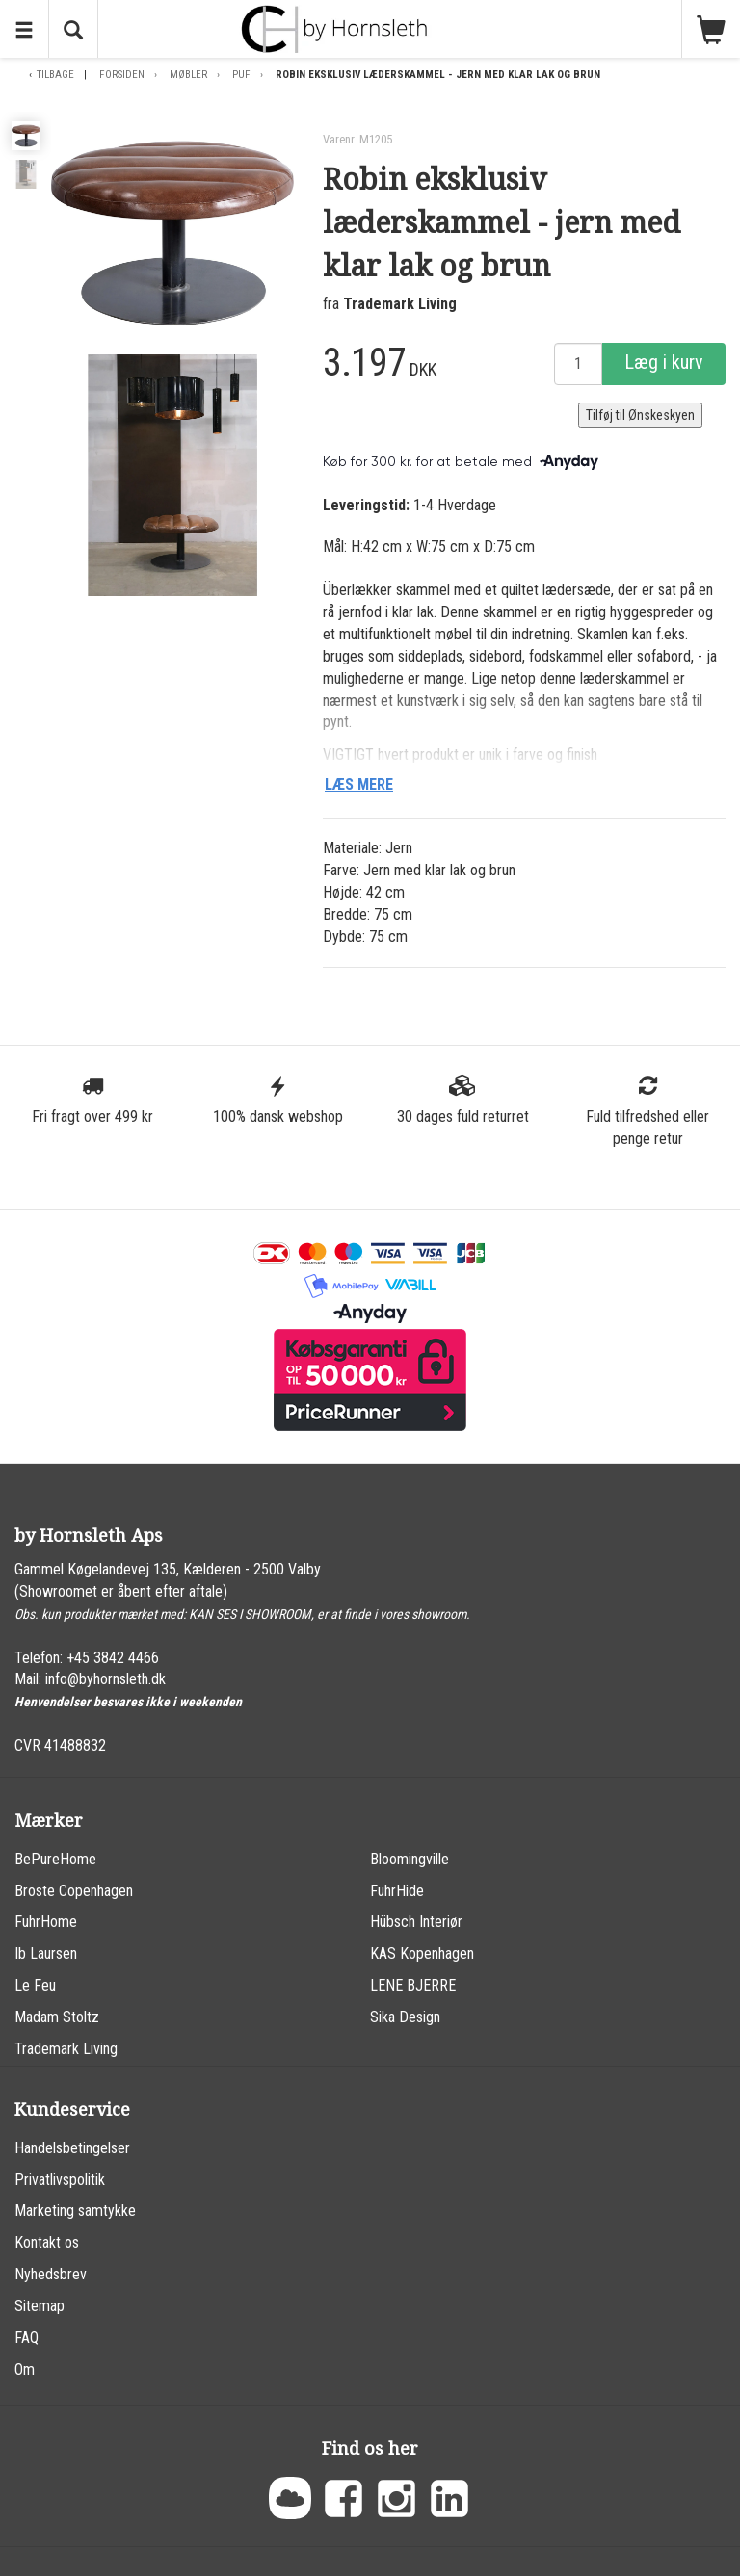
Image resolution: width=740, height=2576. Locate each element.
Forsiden (122, 74)
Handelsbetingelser (72, 2148)
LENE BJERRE (413, 1985)
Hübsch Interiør (416, 1921)
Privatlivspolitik (59, 2180)
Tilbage (55, 74)
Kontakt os (46, 2242)
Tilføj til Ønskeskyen (640, 415)
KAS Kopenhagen (422, 1953)
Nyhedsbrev (50, 2274)
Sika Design (405, 2017)
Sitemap (39, 2306)
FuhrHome (45, 1921)
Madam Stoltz (56, 2017)
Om (24, 2369)
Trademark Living (400, 304)
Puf (241, 74)
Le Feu (35, 1985)
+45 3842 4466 (112, 1658)
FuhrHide (397, 1891)
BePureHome (55, 1859)
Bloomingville (409, 1859)
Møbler (188, 74)
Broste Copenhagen (73, 1891)
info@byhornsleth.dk (105, 1679)
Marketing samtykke (75, 2210)
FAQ (26, 2338)
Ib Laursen (45, 1953)
